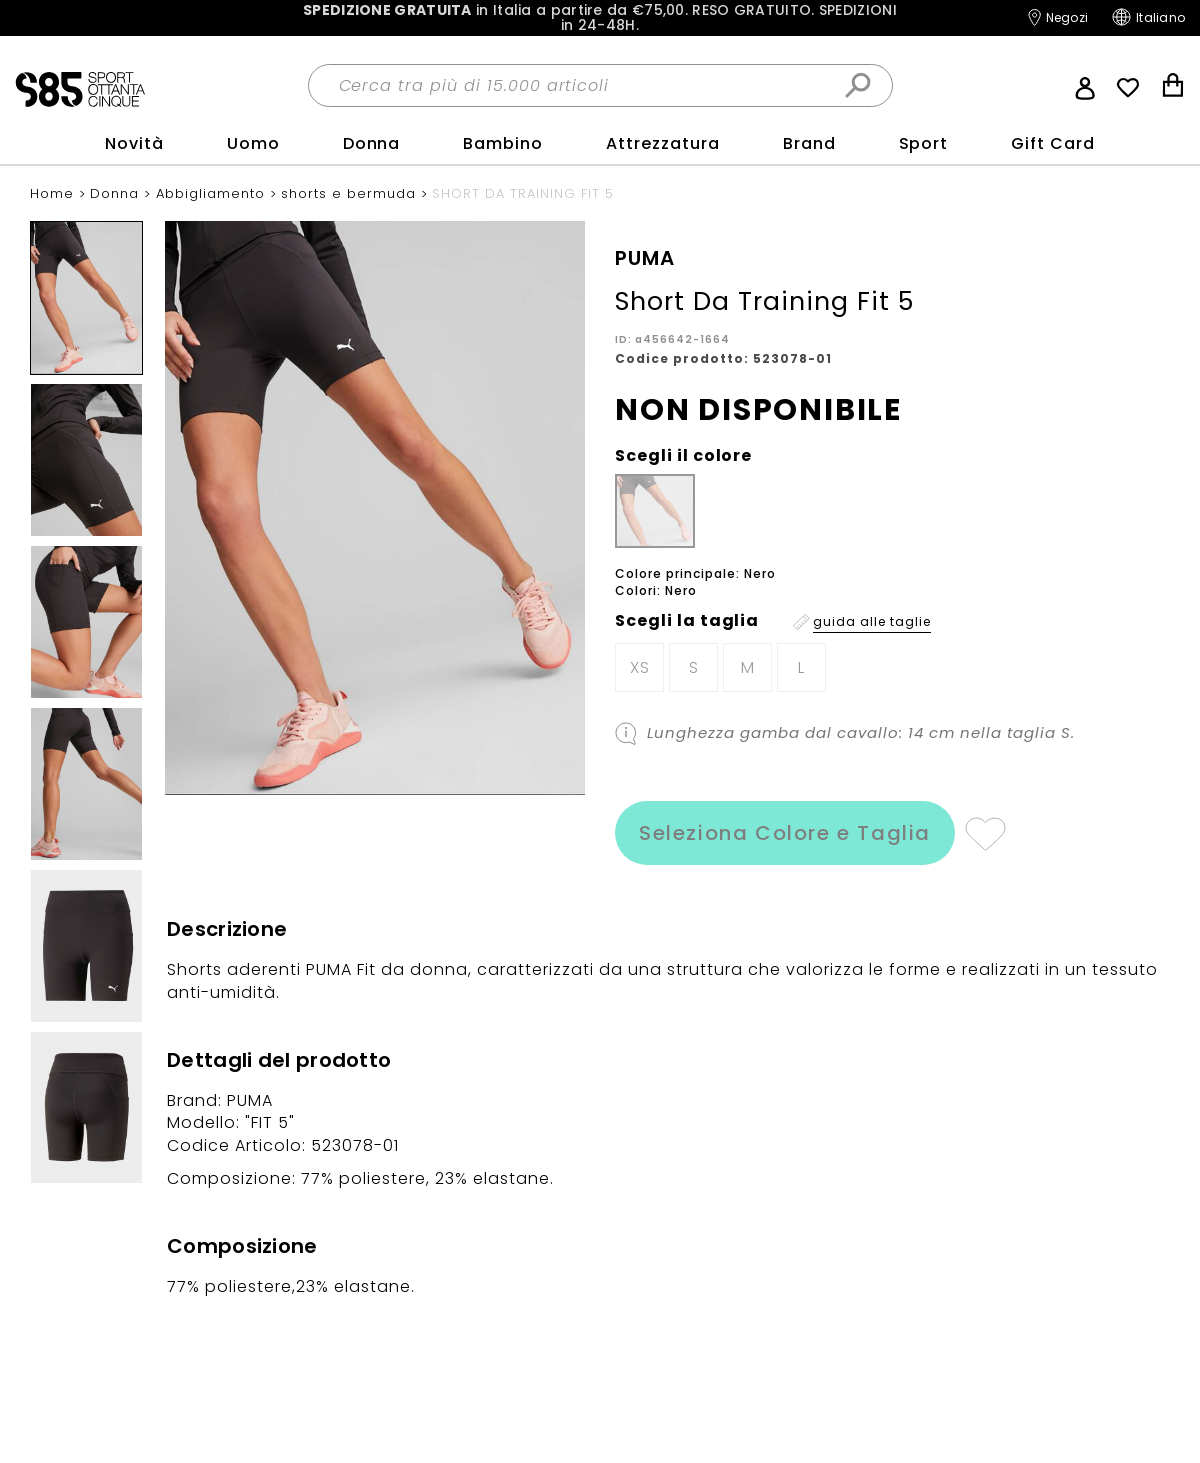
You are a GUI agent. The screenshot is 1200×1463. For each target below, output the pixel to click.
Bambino (503, 143)
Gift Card (1053, 143)
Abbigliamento (213, 193)
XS (640, 667)
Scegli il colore (683, 456)
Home (54, 193)
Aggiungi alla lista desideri (984, 833)
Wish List (1128, 88)
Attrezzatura (663, 143)
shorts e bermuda (351, 193)
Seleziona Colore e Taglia (785, 833)
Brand (809, 143)
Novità (134, 143)
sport (924, 143)
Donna (372, 143)
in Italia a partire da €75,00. (600, 18)
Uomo (253, 143)
